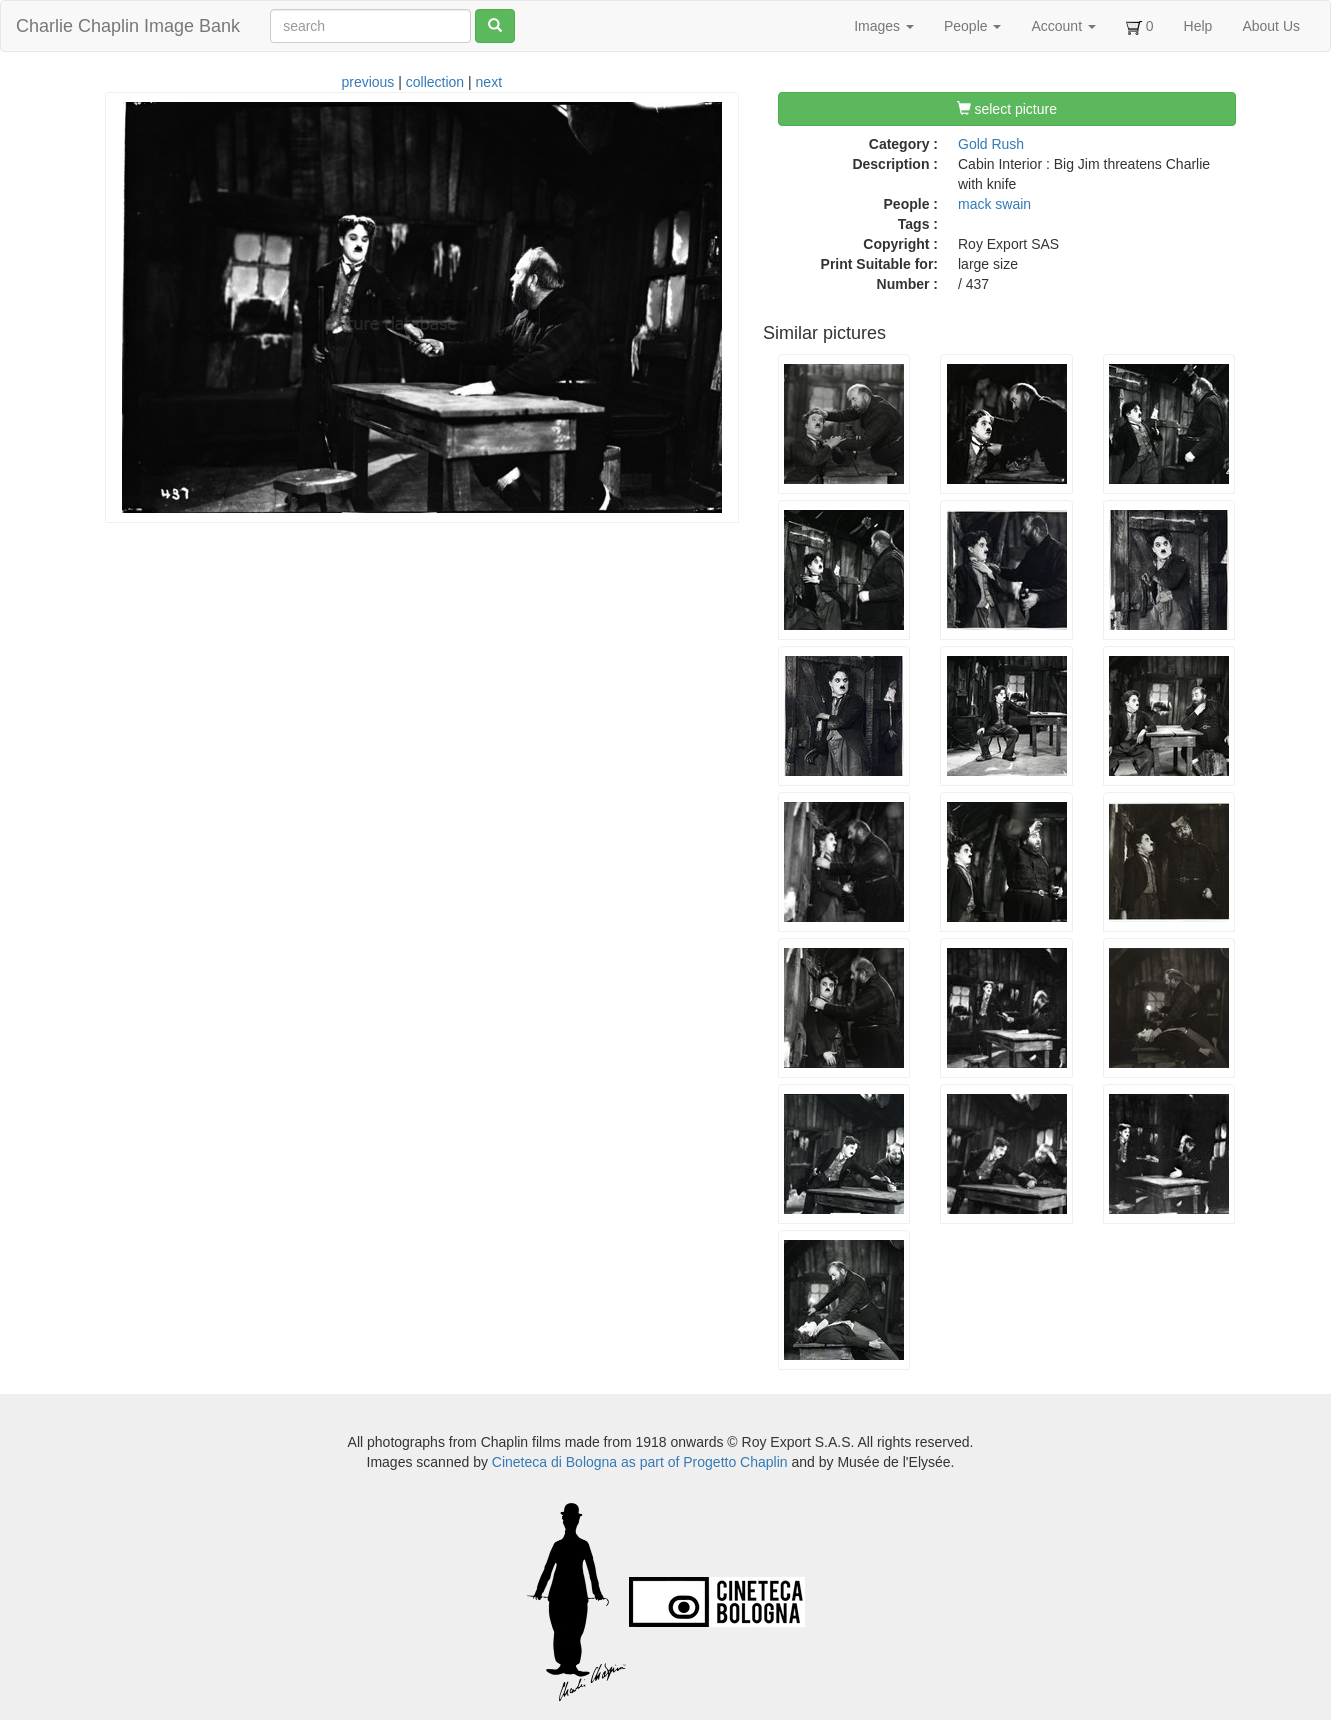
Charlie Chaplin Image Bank (128, 26)
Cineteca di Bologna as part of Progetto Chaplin (640, 1462)
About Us (1271, 26)
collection (435, 82)
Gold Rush (991, 144)
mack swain (994, 204)
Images (884, 26)
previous (367, 82)
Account (1063, 26)
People (972, 26)
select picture (1007, 109)
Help (1198, 26)
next (489, 82)
